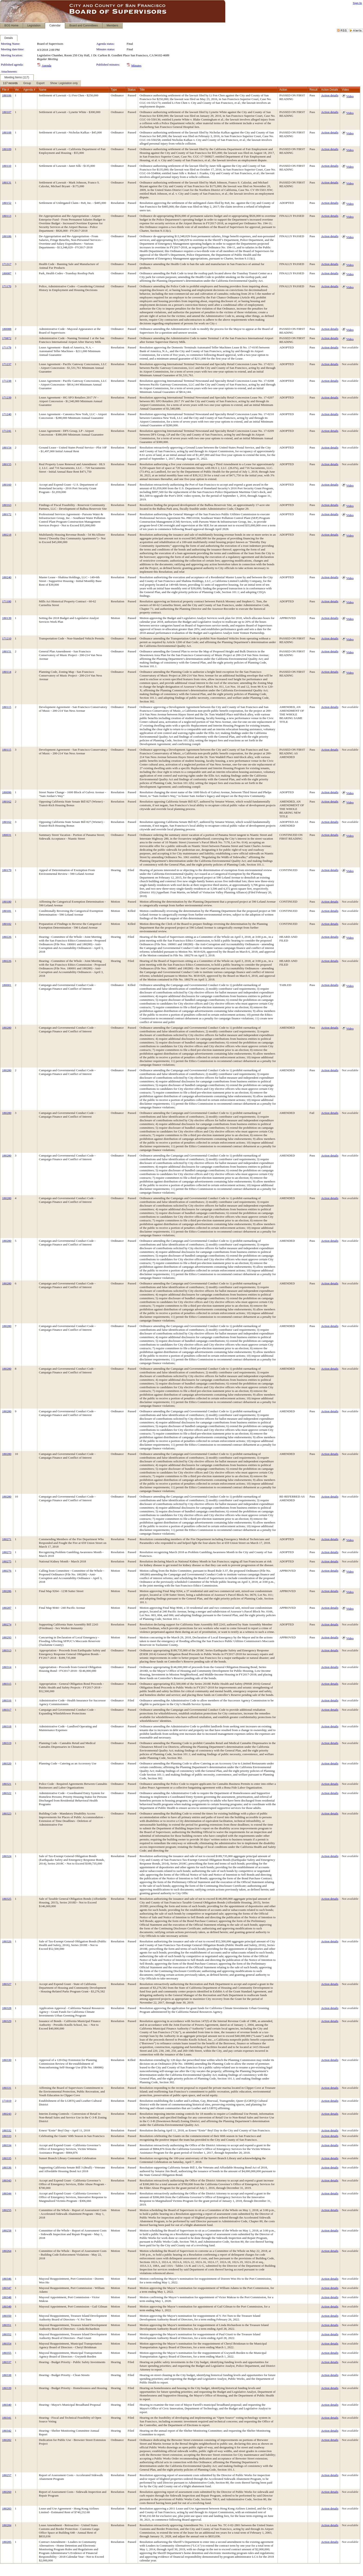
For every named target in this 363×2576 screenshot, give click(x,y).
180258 (6, 2230)
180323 (6, 1813)
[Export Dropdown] (40, 83)
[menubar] (40, 83)
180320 (6, 1763)
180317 (6, 1709)
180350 (6, 2315)
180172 (6, 514)
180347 (6, 2288)
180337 (6, 2362)
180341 (6, 2417)
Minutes (136, 65)
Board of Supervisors (50, 43)
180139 (6, 618)
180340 (6, 2404)
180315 (6, 1683)
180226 (6, 937)
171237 (6, 364)
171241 (6, 431)
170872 (6, 338)
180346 (6, 2278)
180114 (6, 671)
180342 (6, 2430)
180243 (6, 2113)
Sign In (357, 3)
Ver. (17, 89)
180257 (6, 2475)
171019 (6, 2100)
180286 (6, 1591)
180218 (6, 534)
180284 (6, 2525)
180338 (6, 2375)
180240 (6, 577)
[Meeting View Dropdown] (63, 83)
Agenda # (29, 89)
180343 (6, 2180)
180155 (6, 464)
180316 (6, 1700)
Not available (350, 347)
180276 (6, 1570)
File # (5, 89)
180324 (6, 1856)
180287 (6, 1607)
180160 (6, 484)
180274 (6, 1624)
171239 (6, 397)
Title (142, 89)
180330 (6, 2060)
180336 (6, 2167)
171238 (6, 380)
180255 (6, 2210)
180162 (6, 801)
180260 (6, 2492)
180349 (6, 2306)
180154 (6, 447)
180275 (6, 1561)
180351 (6, 2325)
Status (132, 89)
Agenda (46, 65)
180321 (6, 1784)
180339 (6, 2388)
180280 (6, 1027)
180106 (6, 95)
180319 (6, 1743)
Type (114, 89)
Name (42, 89)
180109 (6, 149)
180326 (6, 1941)
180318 (6, 1726)
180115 (6, 707)
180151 (6, 651)
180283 (6, 2508)
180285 (6, 2542)
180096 (6, 792)
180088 (6, 329)
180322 (6, 1793)
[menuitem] (10, 83)
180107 (6, 112)
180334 (6, 2145)
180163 (6, 505)
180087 (6, 273)
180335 (6, 2158)
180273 (6, 1552)
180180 (6, 901)
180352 (6, 2334)
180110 (6, 166)
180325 (6, 1898)
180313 (6, 1650)
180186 (6, 236)
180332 (6, 2130)
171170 (6, 286)
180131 (6, 182)
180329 (6, 2021)
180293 (6, 1637)
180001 (6, 985)
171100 (6, 601)
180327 (6, 1984)
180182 (6, 924)
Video (350, 96)
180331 (6, 2087)
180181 (6, 911)
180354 (6, 2343)
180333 (6, 2136)
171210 (6, 638)
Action (283, 89)
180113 (6, 216)
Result (313, 89)
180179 (6, 870)
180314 (6, 1667)
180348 (6, 2297)
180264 (6, 2251)
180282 (6, 2440)
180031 (6, 835)
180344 (6, 2193)
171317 (6, 264)
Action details (329, 95)
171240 (6, 414)
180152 (6, 203)
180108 (6, 132)
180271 (6, 1539)
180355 (6, 2353)
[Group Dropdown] (27, 83)
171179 (6, 347)
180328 (6, 2008)
